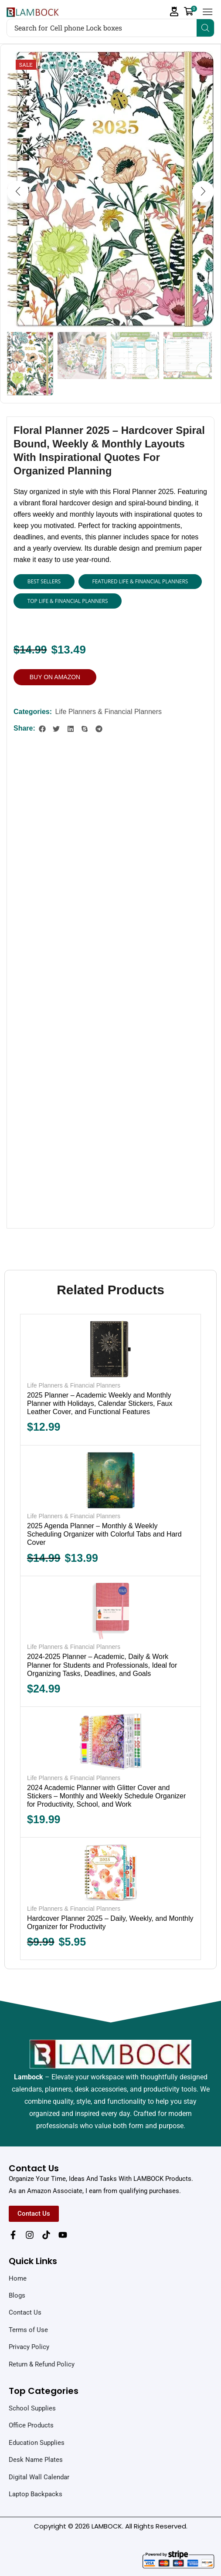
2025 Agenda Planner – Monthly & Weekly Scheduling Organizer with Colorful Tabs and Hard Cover (104, 1535)
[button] (174, 12)
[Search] (205, 28)
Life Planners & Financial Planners (108, 711)
